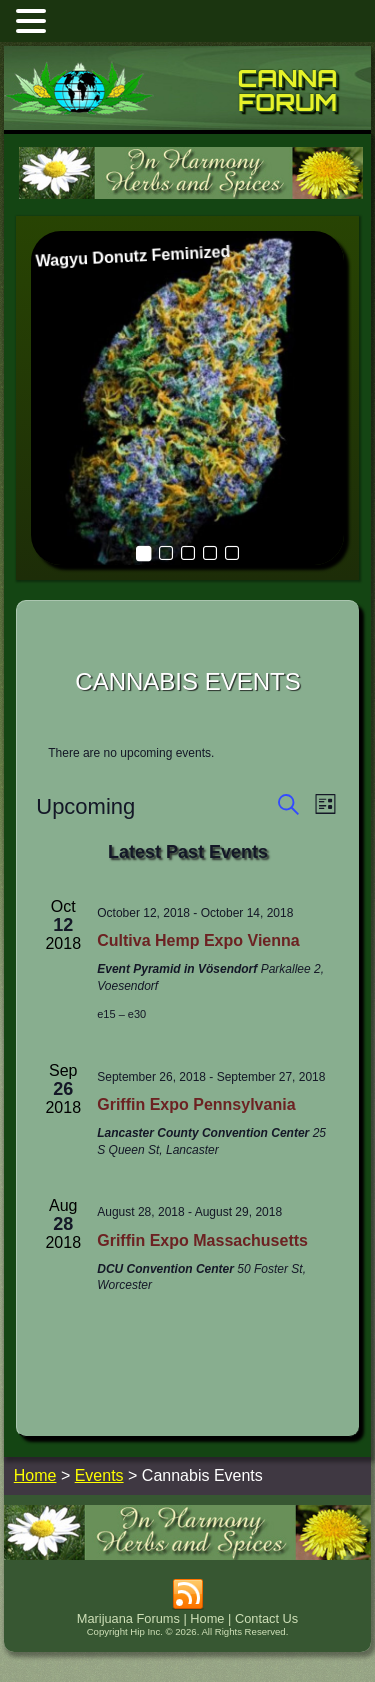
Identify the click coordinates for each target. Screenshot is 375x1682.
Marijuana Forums (128, 1618)
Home (207, 1618)
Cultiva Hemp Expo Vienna (198, 940)
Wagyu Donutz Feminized (133, 256)
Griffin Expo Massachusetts (202, 1240)
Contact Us (266, 1618)
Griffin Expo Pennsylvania (196, 1104)
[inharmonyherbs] (191, 196)
